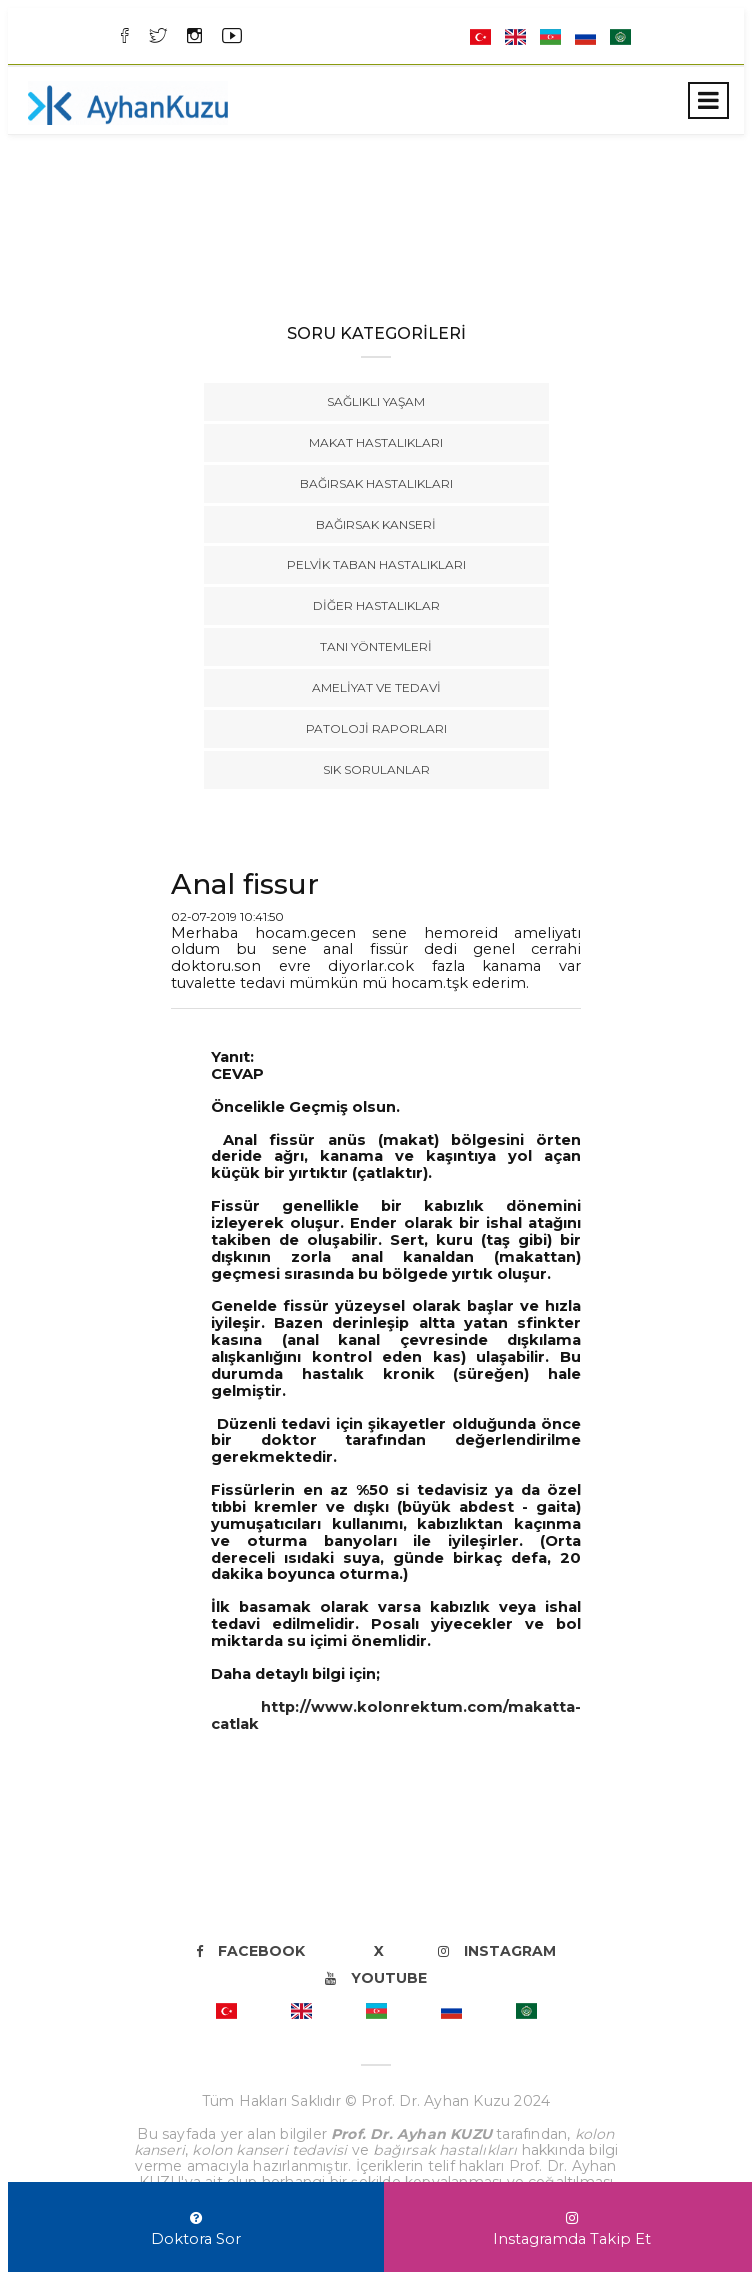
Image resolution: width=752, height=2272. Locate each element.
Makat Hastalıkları (376, 442)
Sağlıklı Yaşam (376, 401)
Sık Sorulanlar (376, 769)
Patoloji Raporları (376, 728)
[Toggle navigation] (708, 100)
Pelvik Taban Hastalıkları (376, 564)
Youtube (376, 1978)
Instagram (497, 1951)
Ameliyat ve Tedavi (376, 687)
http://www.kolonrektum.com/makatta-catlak (396, 1715)
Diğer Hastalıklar (376, 605)
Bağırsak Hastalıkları (376, 483)
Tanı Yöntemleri (376, 646)
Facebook (250, 1951)
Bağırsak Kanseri (376, 524)
